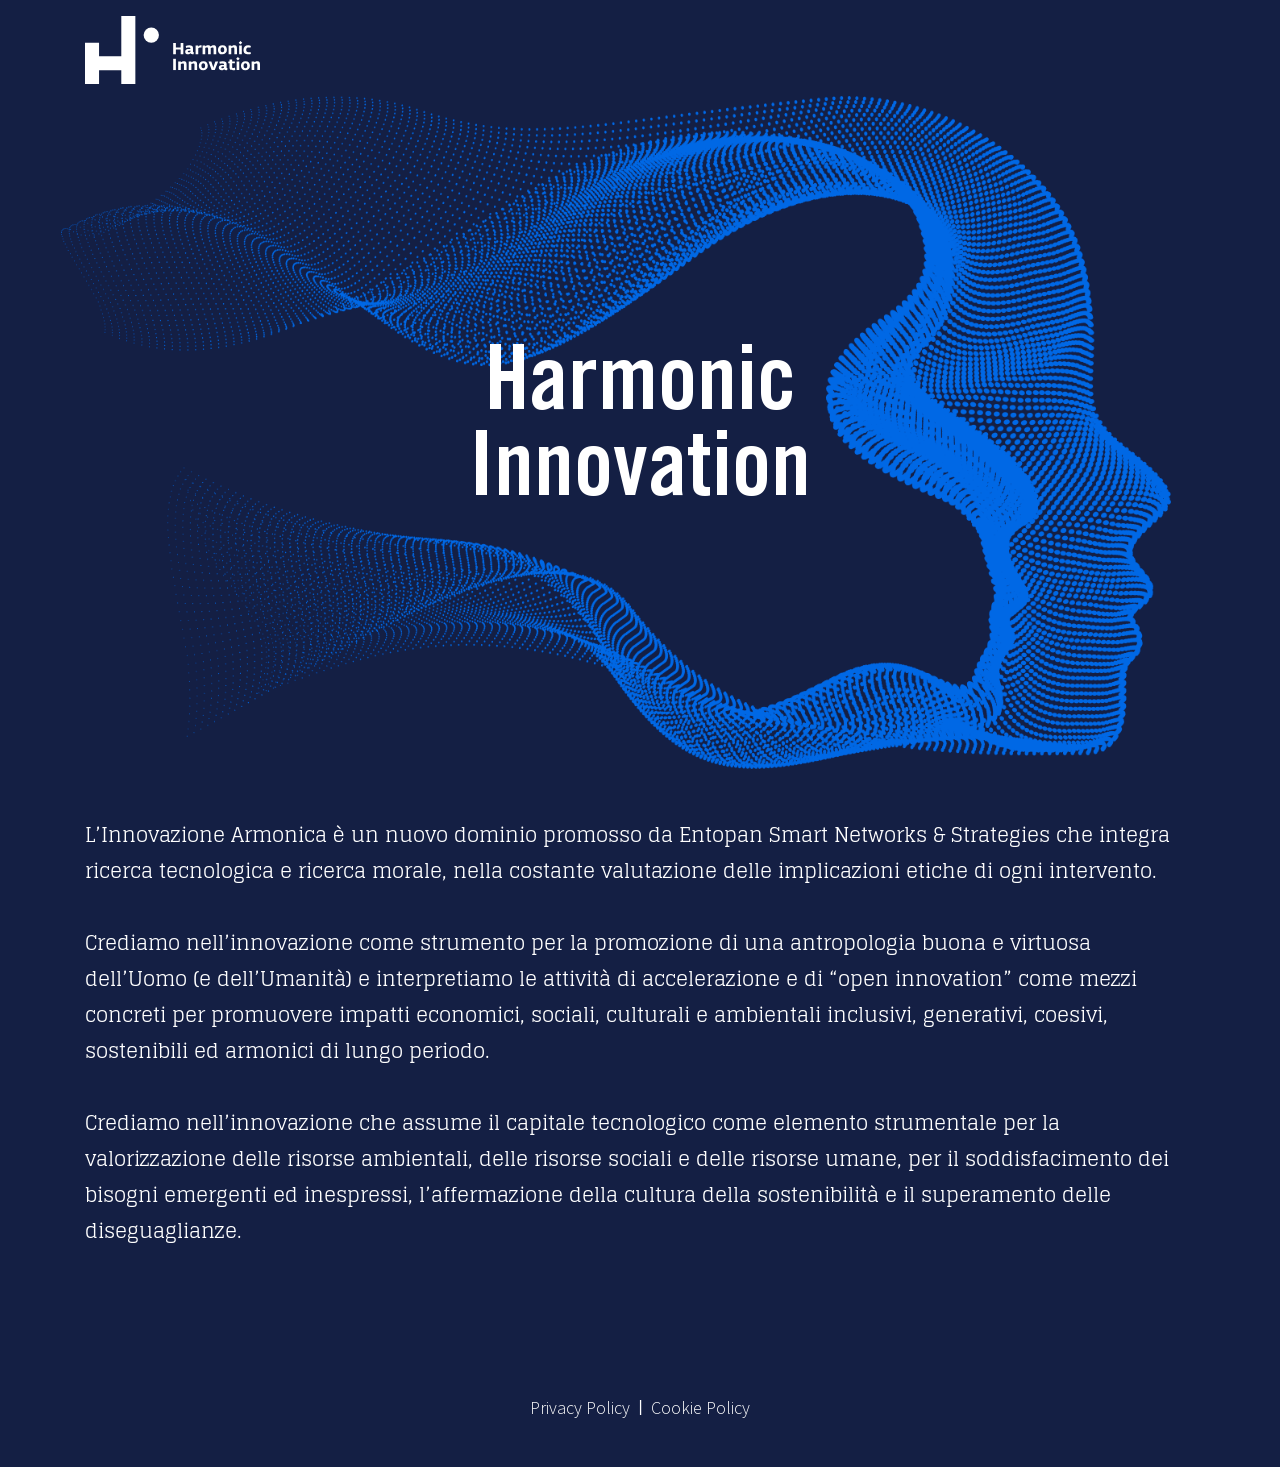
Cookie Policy (700, 1407)
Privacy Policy (580, 1407)
